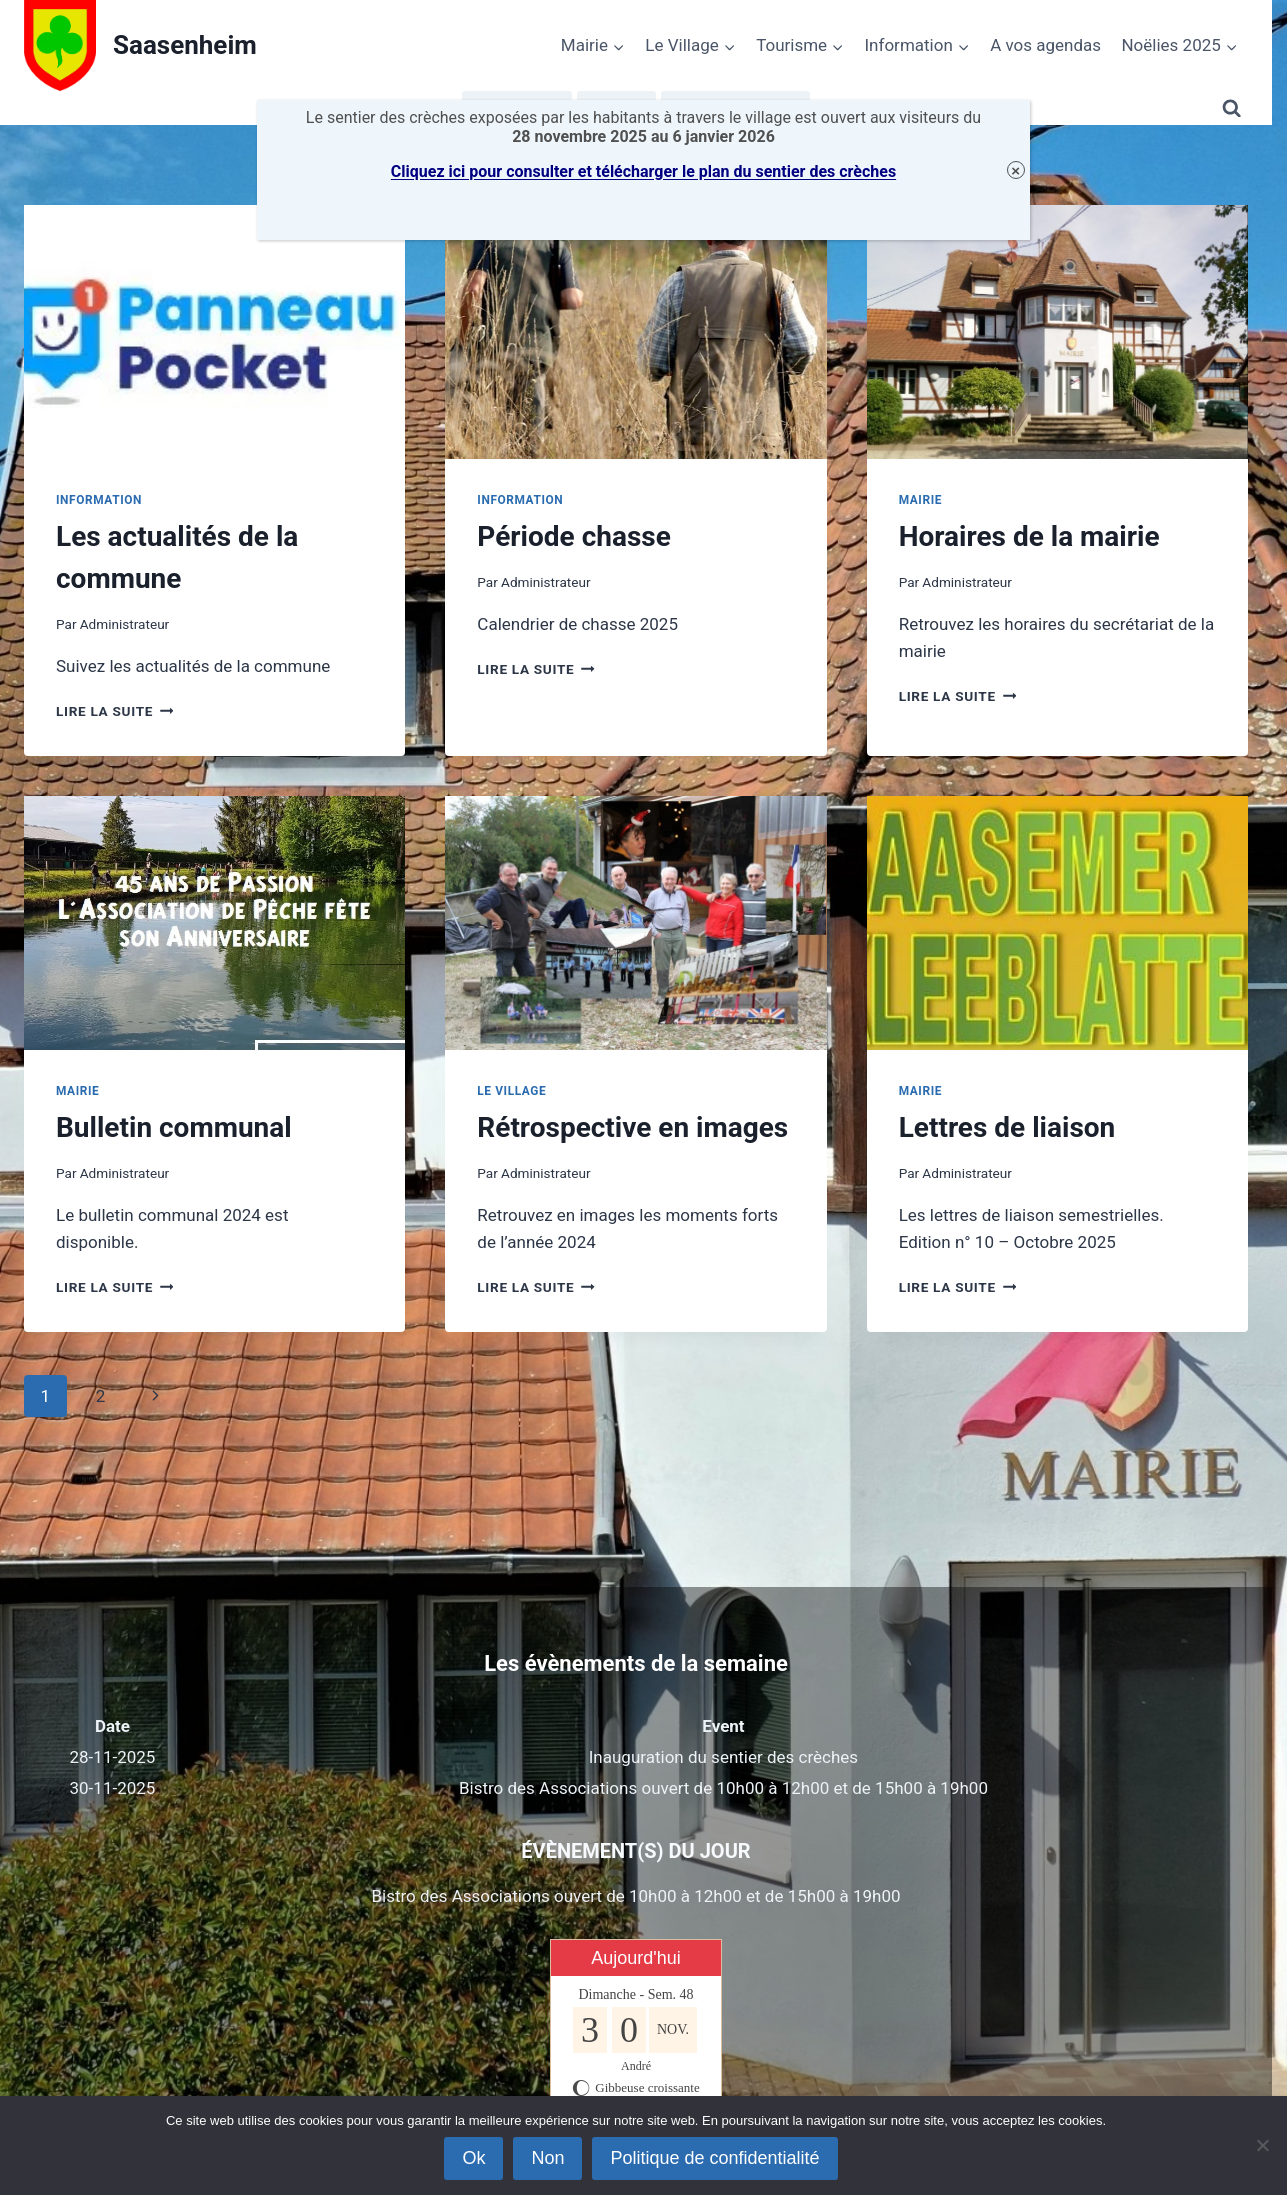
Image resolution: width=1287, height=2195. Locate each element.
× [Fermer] (1015, 170)
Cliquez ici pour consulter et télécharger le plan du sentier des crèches (643, 171)
